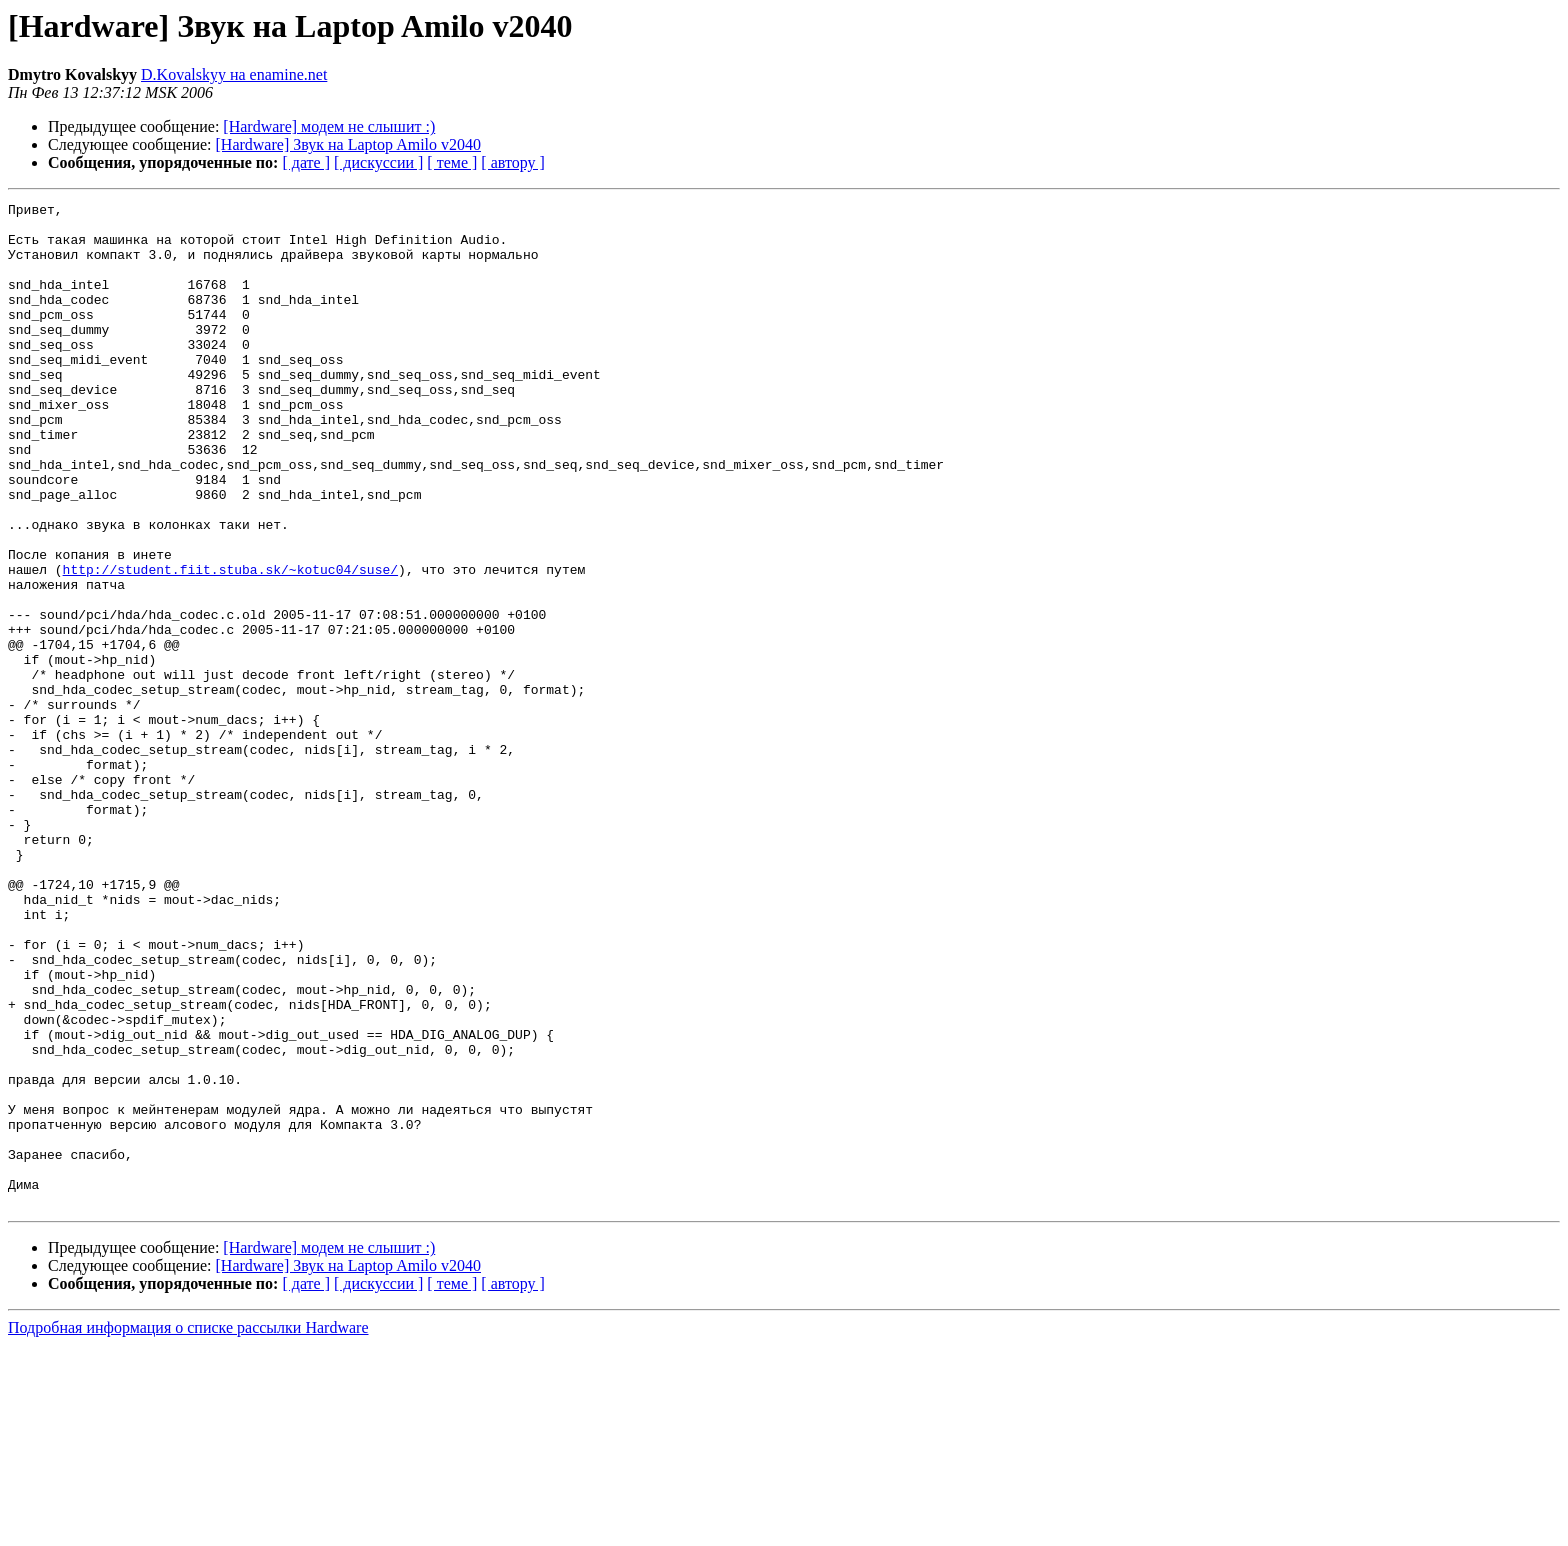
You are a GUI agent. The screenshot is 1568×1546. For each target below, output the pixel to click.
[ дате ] (306, 162)
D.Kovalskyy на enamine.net (234, 74)
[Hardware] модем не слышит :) (329, 126)
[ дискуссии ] (378, 162)
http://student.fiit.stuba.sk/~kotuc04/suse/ (230, 644)
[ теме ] (452, 162)
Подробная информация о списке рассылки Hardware (188, 1528)
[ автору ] (512, 162)
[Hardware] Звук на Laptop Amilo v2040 (349, 144)
